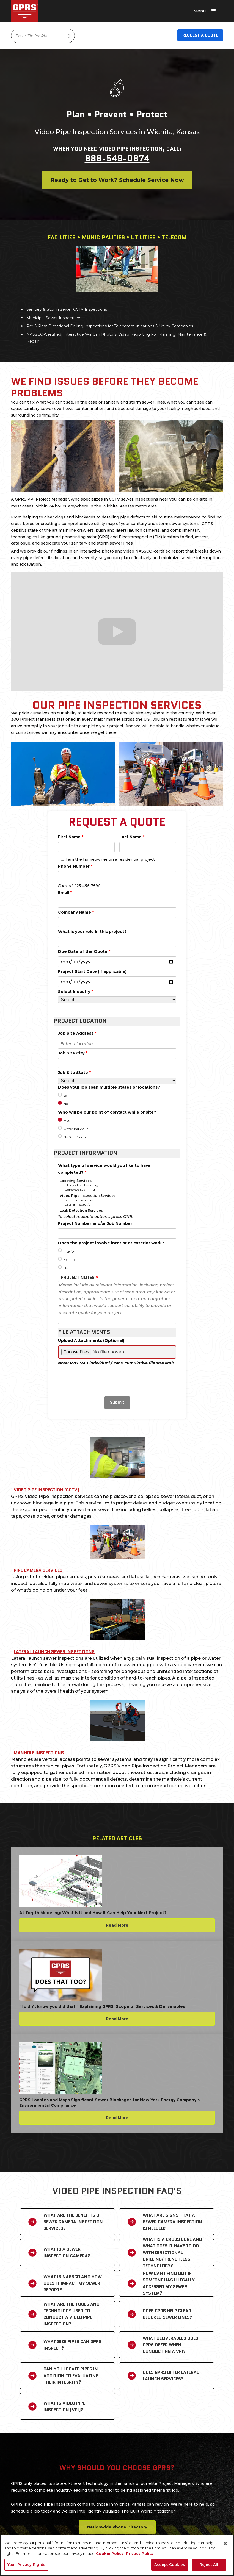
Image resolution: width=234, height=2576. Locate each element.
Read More (117, 1925)
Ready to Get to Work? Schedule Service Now (117, 180)
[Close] (225, 2544)
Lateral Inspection (117, 1204)
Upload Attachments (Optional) (91, 1340)
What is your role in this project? (92, 931)
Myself (68, 1120)
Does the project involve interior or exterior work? (111, 1242)
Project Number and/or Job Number (95, 1223)
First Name (70, 836)
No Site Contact (76, 1137)
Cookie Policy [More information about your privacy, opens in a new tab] (109, 2553)
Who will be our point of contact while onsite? (107, 1112)
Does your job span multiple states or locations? (109, 1087)
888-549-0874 (117, 158)
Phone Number (75, 866)
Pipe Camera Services (38, 1570)
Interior (69, 1251)
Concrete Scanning (117, 1189)
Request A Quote (200, 35)
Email (65, 892)
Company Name (76, 912)
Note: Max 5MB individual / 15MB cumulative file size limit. (116, 1363)
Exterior (70, 1260)
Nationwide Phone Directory (117, 2527)
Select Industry (75, 991)
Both (67, 1268)
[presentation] (117, 1378)
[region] (117, 2555)
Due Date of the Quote (84, 951)
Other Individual (76, 1129)
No (66, 1104)
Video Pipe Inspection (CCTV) (46, 1490)
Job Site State (74, 1072)
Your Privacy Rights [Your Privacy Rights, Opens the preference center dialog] (26, 2564)
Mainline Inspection (117, 1200)
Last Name (131, 836)
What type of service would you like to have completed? (104, 1169)
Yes (66, 1095)
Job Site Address (77, 1033)
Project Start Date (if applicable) (92, 971)
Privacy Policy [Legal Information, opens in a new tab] (139, 2553)
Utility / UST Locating (117, 1185)
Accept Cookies (169, 2564)
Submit (117, 1402)
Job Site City (72, 1053)
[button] (207, 11)
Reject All (209, 2564)
